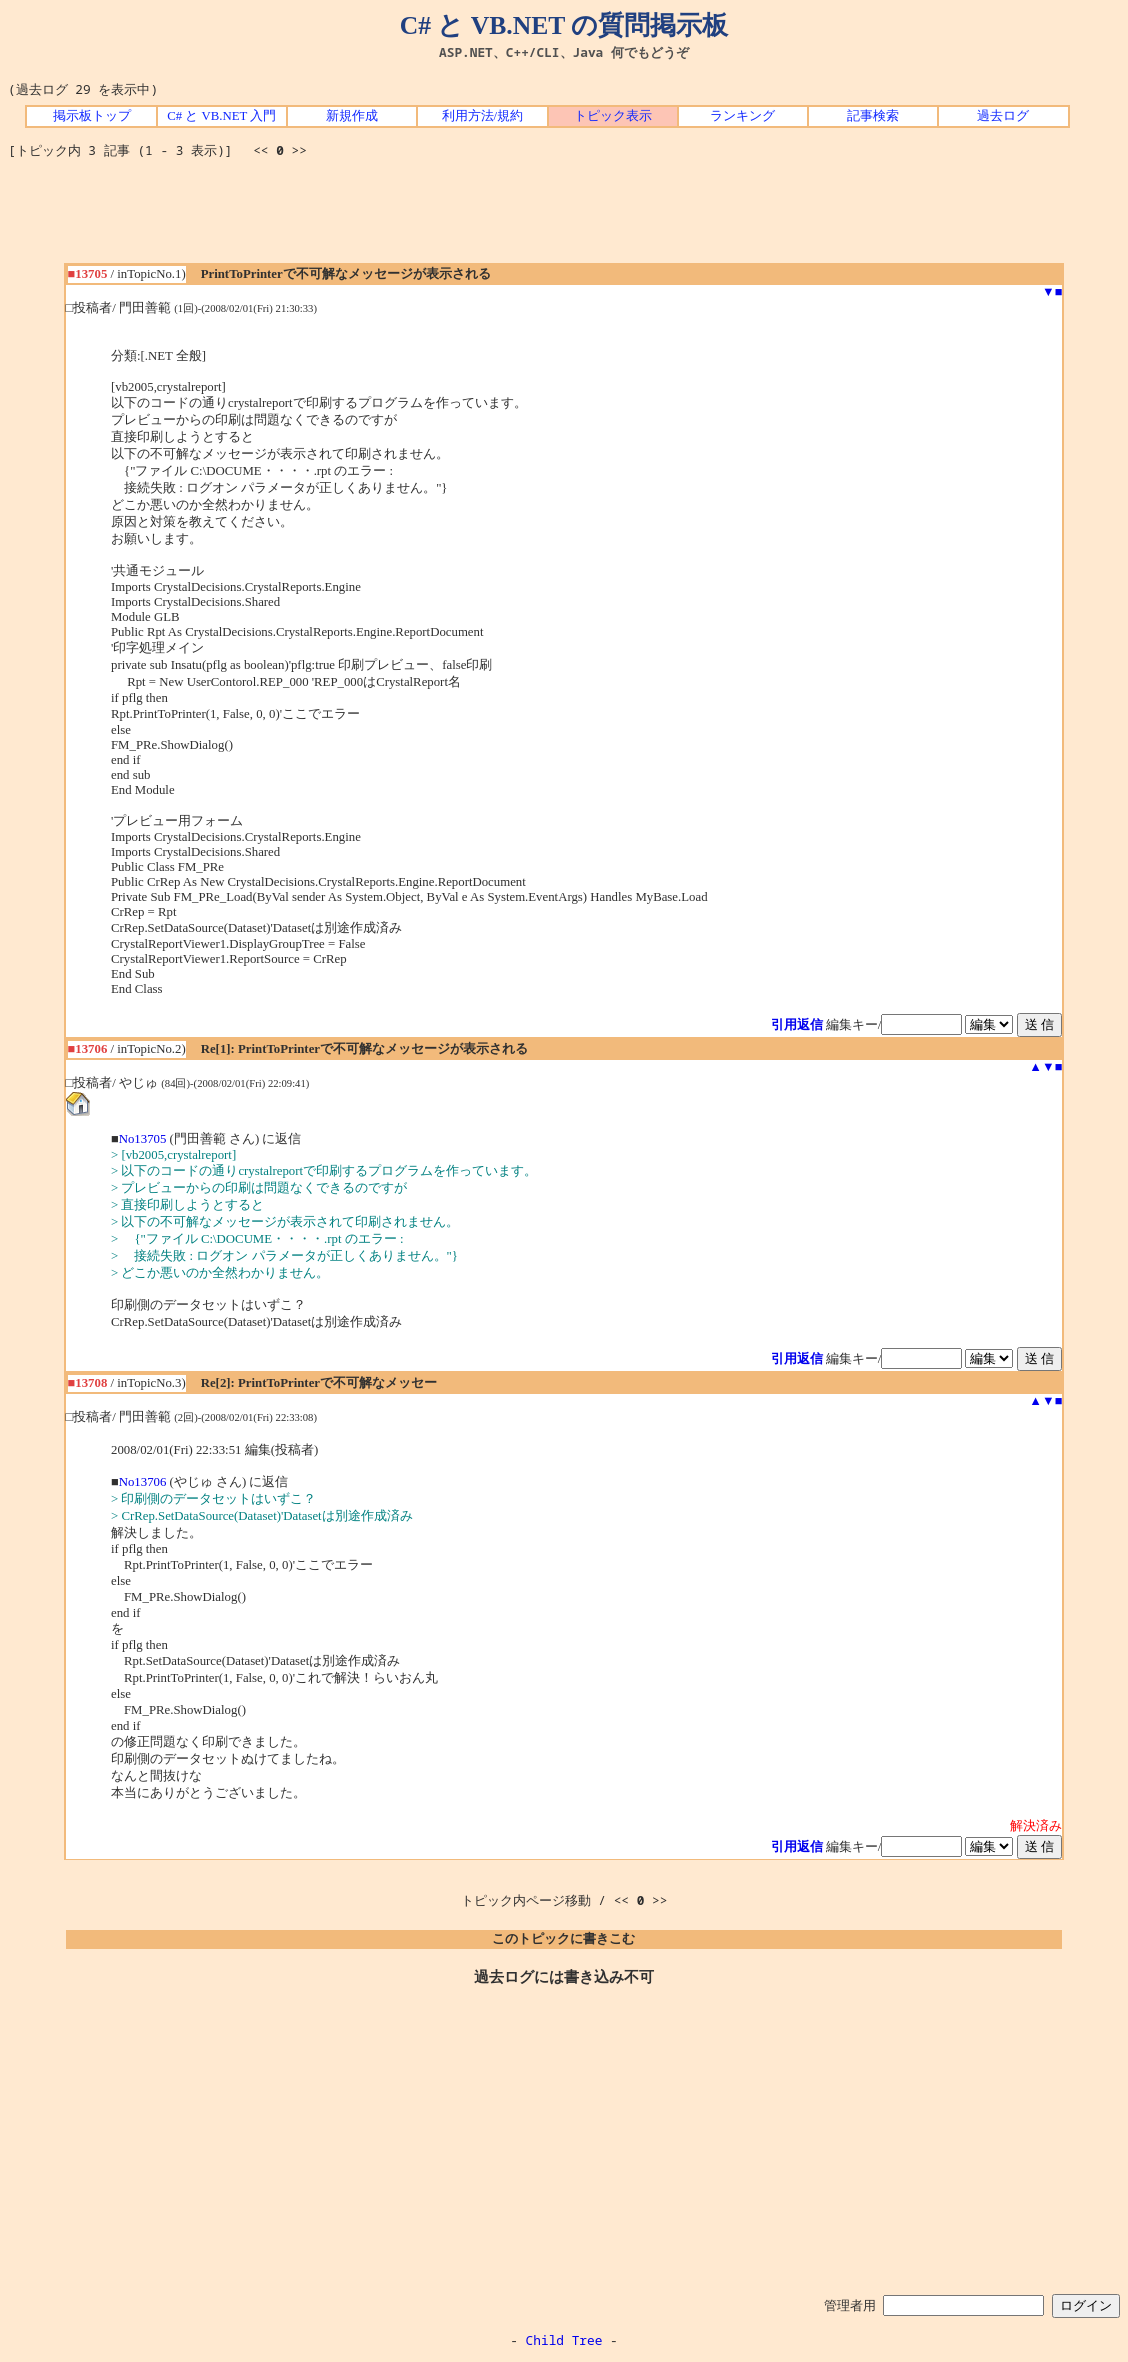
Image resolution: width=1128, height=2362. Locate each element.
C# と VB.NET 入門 (221, 116)
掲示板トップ (92, 116)
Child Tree (564, 2340)
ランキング (742, 116)
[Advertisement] (564, 218)
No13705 (143, 1139)
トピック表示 (613, 116)
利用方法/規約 (483, 116)
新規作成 (352, 116)
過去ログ (1003, 116)
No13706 (143, 1482)
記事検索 (873, 116)
